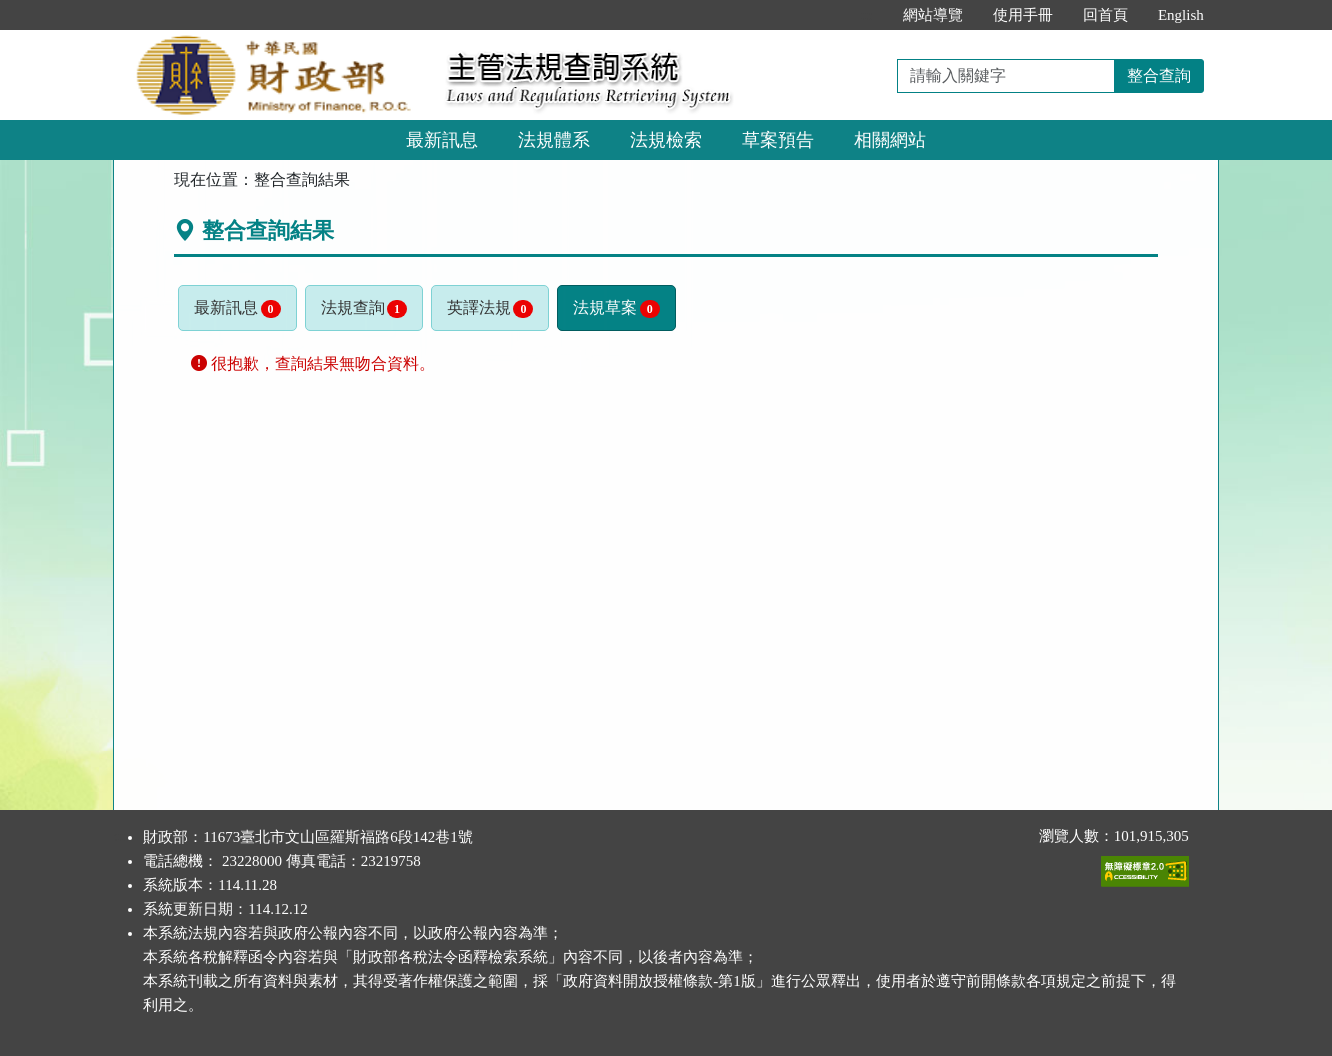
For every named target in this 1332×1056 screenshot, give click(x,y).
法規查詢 (364, 308)
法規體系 (554, 140)
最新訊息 (442, 140)
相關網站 (890, 140)
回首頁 (1105, 15)
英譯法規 (490, 308)
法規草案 (616, 308)
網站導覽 (933, 15)
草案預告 (778, 140)
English (1181, 15)
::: (866, 15)
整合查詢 (1159, 75)
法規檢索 (666, 140)
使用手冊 (1023, 15)
